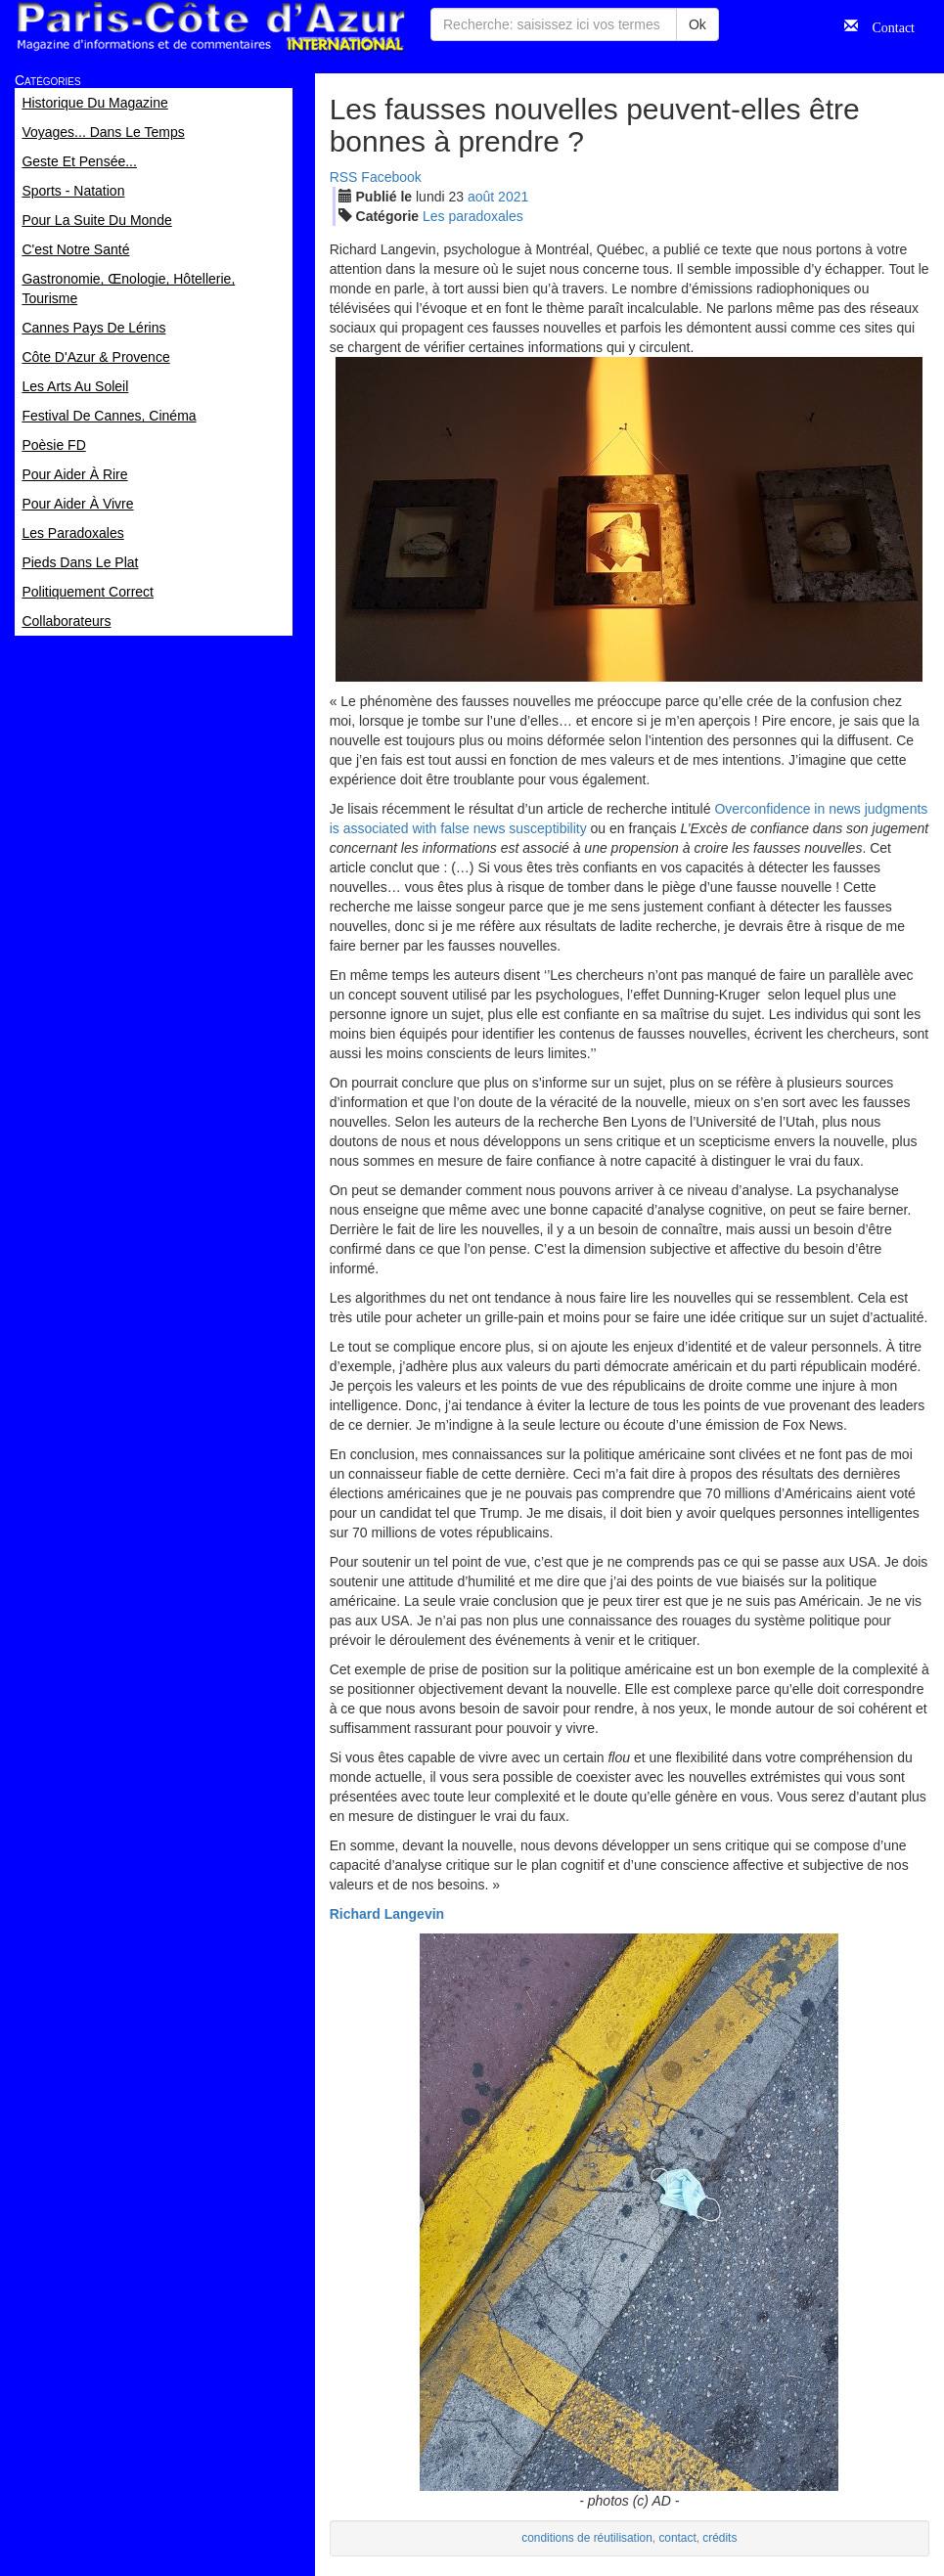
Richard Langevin (387, 1914)
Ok (697, 24)
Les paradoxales (473, 216)
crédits (719, 2538)
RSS (344, 177)
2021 (513, 196)
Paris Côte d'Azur (210, 27)
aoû (481, 196)
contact (677, 2538)
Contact (886, 25)
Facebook (391, 177)
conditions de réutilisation (586, 2538)
